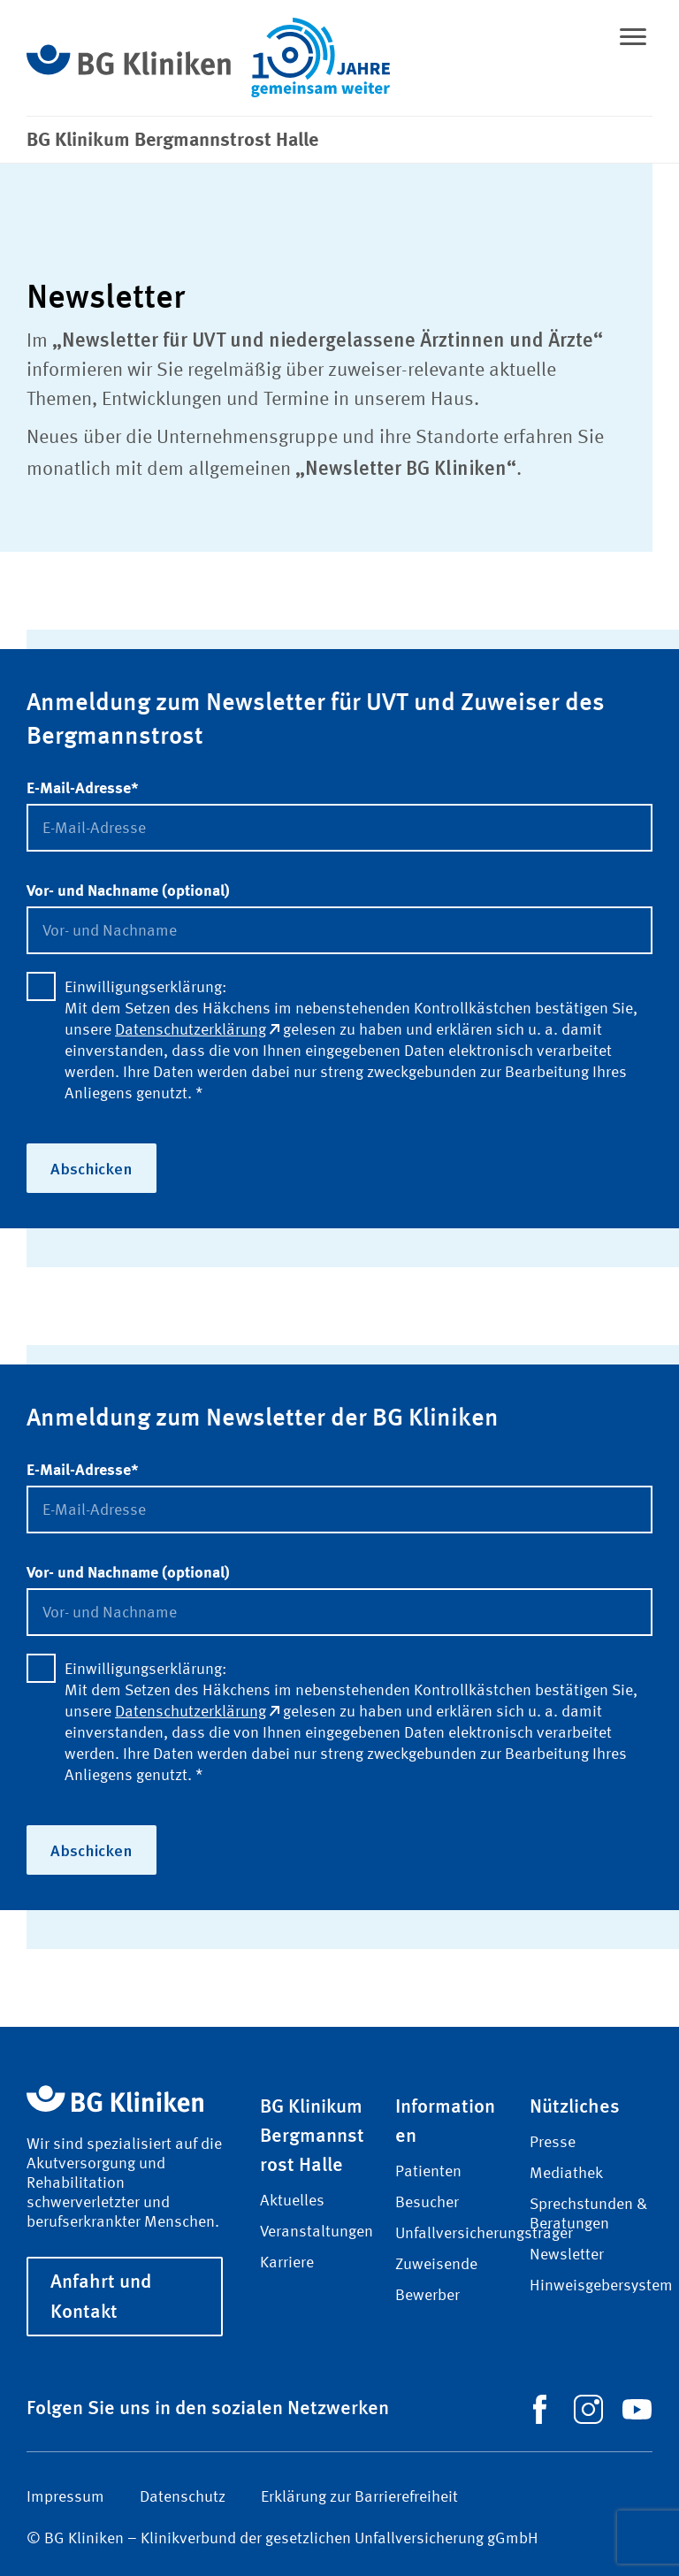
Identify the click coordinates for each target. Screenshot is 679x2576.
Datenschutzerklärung (197, 1030)
